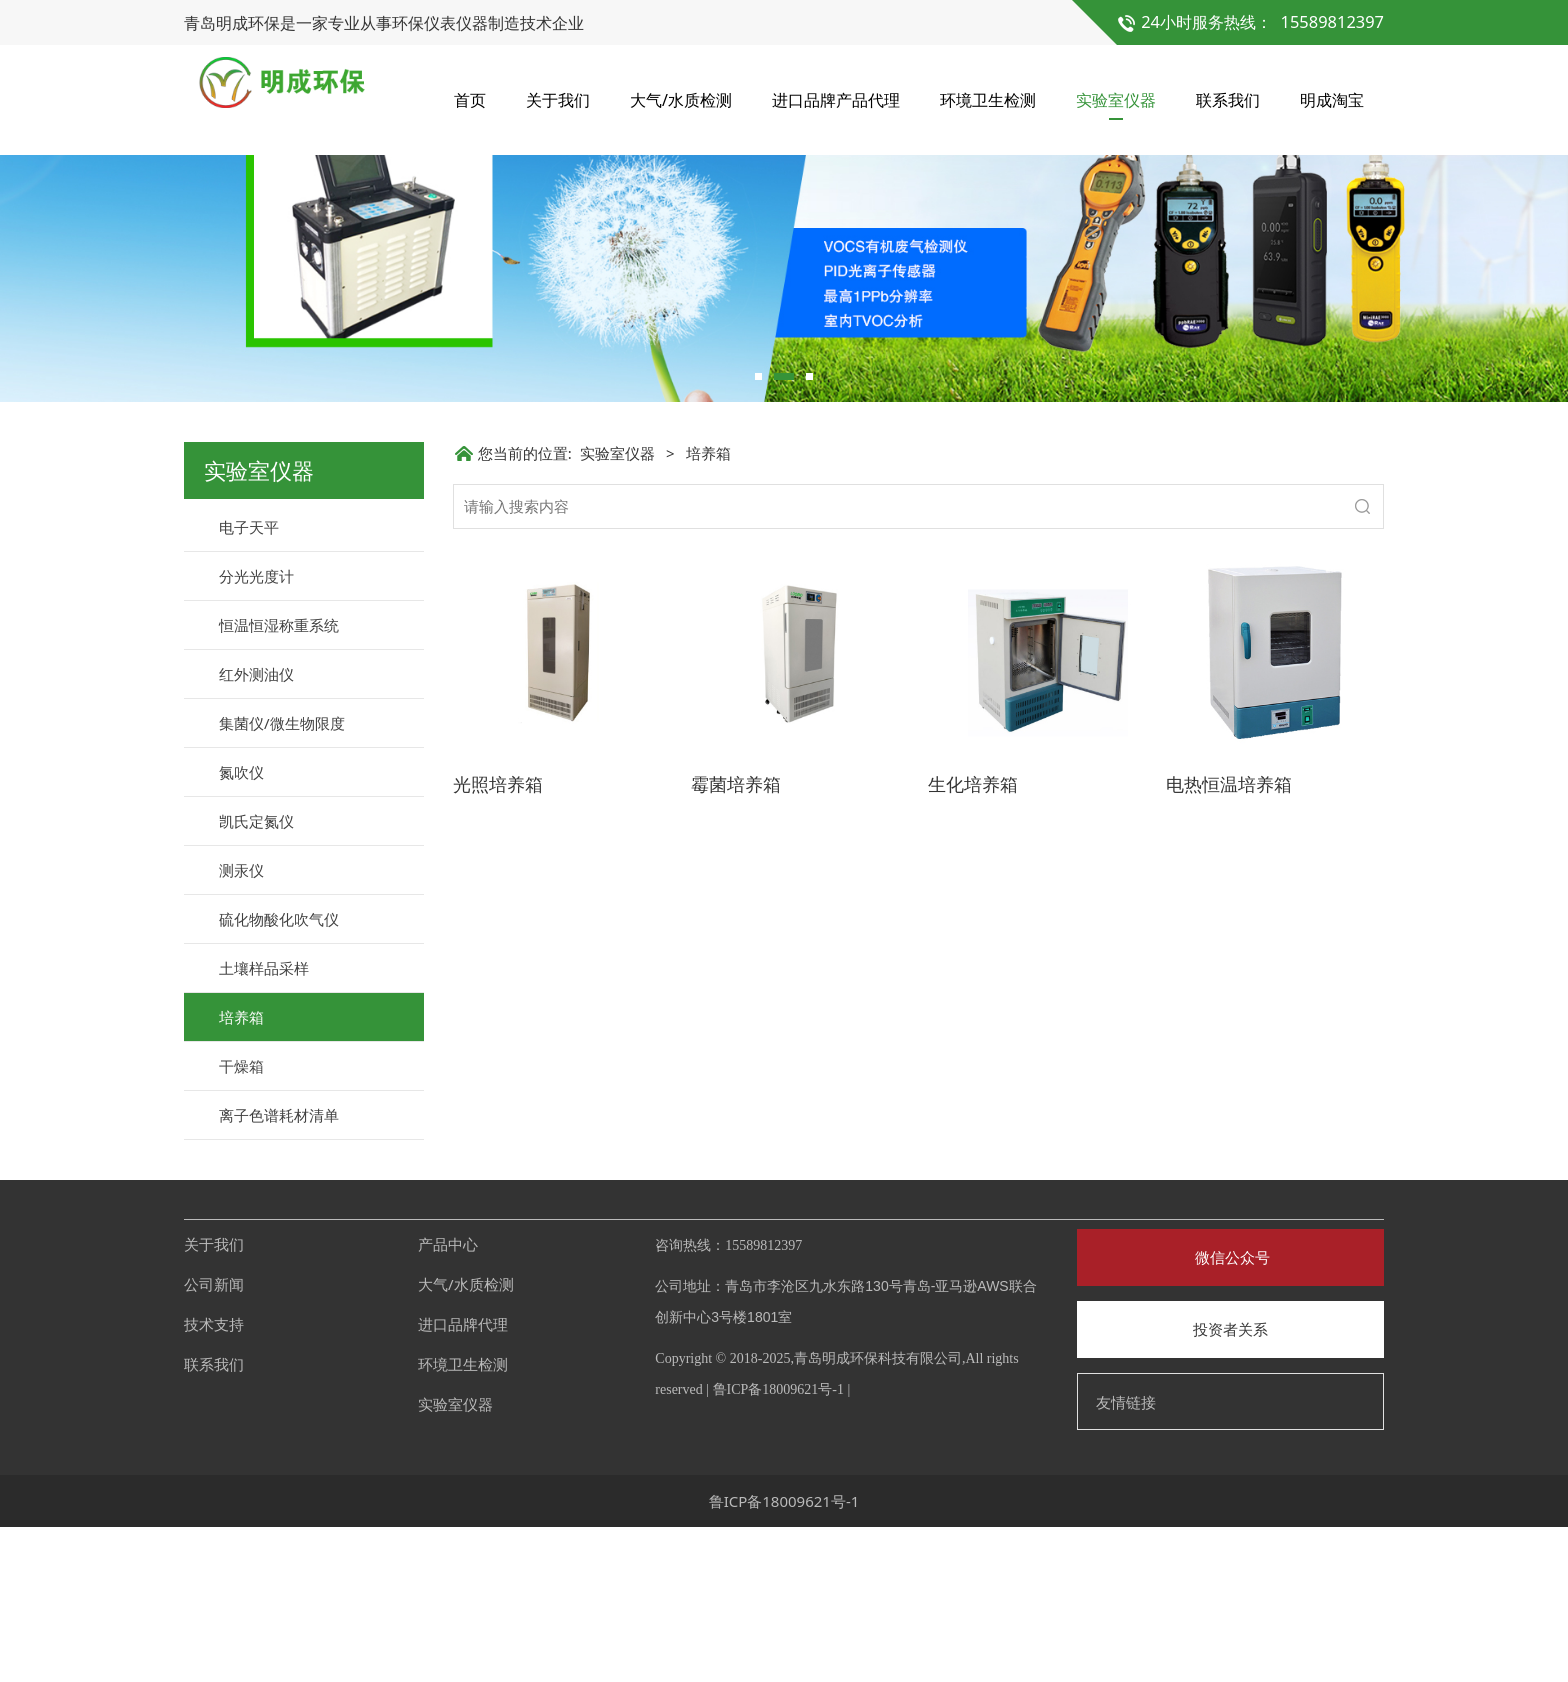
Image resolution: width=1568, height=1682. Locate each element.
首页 (470, 100)
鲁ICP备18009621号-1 (778, 1544)
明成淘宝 (1332, 100)
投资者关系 (1230, 1484)
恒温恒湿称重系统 (279, 780)
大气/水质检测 (681, 100)
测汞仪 (241, 1025)
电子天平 (249, 682)
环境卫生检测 (988, 100)
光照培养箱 (498, 939)
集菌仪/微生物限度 (282, 878)
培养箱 (241, 1172)
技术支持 (214, 1479)
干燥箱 (241, 1221)
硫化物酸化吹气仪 (279, 1074)
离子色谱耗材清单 (279, 1270)
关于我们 (558, 100)
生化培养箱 (973, 939)
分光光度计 (256, 731)
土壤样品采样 (264, 1123)
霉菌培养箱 (736, 939)
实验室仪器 (1116, 100)
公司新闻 (214, 1439)
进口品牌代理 (463, 1479)
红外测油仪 (256, 829)
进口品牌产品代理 (836, 100)
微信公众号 (1230, 1412)
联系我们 (1228, 100)
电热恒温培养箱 (1229, 939)
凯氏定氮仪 (256, 976)
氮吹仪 (241, 927)
